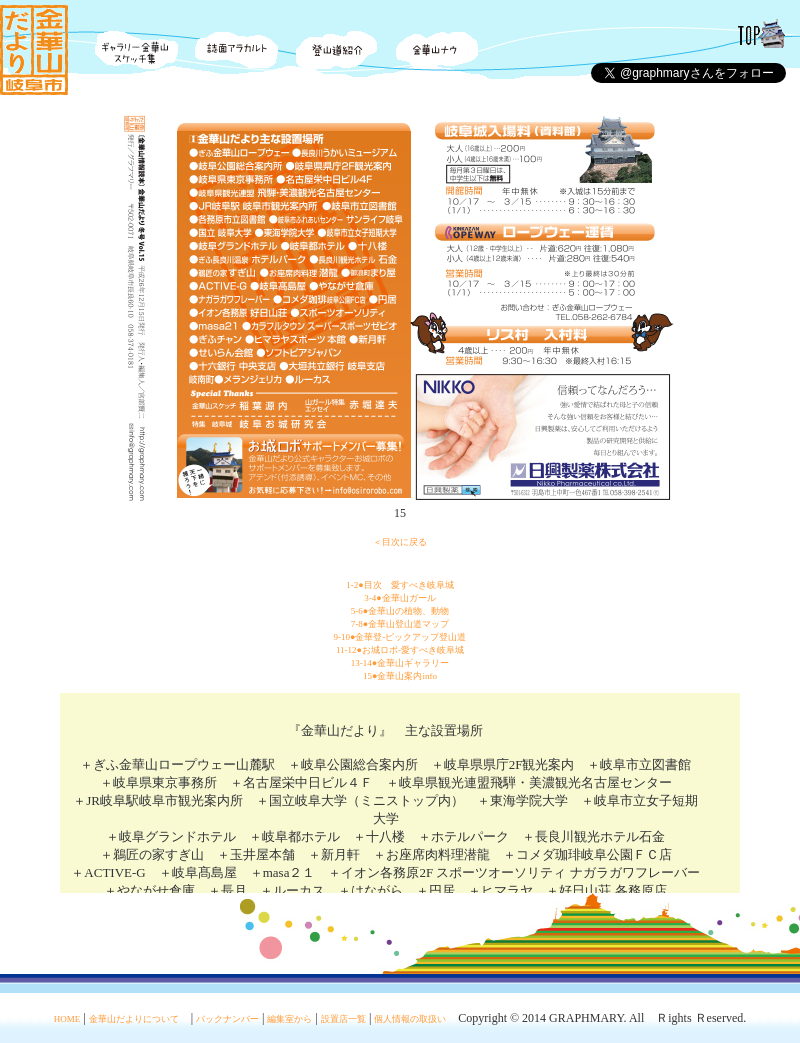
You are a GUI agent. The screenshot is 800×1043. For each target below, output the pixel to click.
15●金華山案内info (400, 676)
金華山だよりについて (134, 1019)
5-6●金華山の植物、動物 (400, 611)
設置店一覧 (343, 1019)
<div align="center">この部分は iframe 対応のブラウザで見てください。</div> (400, 793)
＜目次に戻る (400, 542)
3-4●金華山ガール (399, 598)
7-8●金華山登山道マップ (400, 624)
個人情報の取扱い (410, 1019)
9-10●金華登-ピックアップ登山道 (400, 637)
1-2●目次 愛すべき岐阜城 (399, 585)
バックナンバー (227, 1019)
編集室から (289, 1019)
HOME (67, 1019)
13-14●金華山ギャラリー (400, 663)
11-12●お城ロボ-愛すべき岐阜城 (400, 650)
